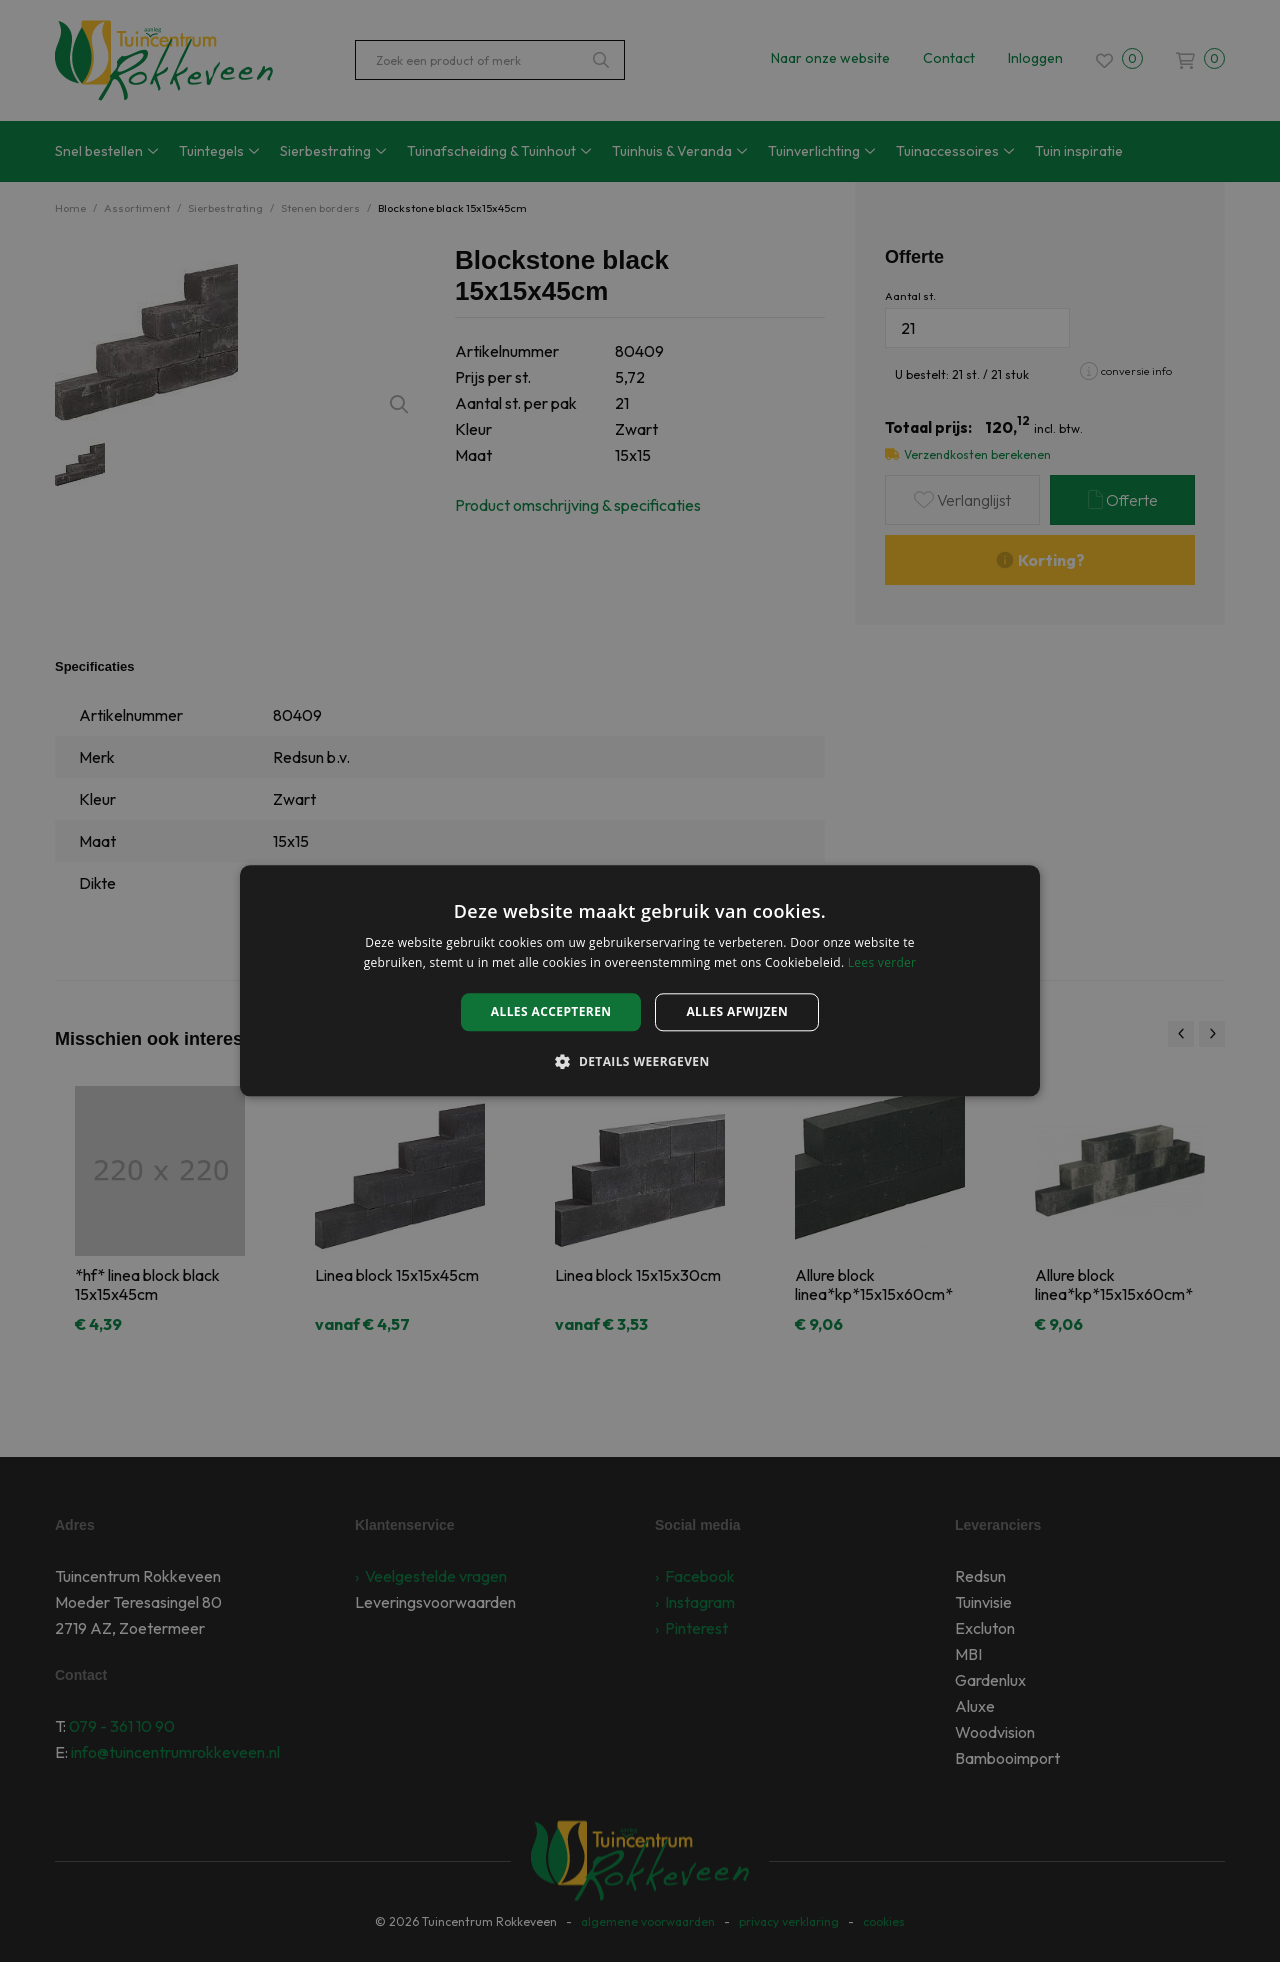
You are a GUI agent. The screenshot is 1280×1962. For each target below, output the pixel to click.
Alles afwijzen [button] (737, 1011)
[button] (639, 1062)
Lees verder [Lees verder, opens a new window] (882, 963)
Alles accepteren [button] (551, 1011)
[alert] (640, 981)
